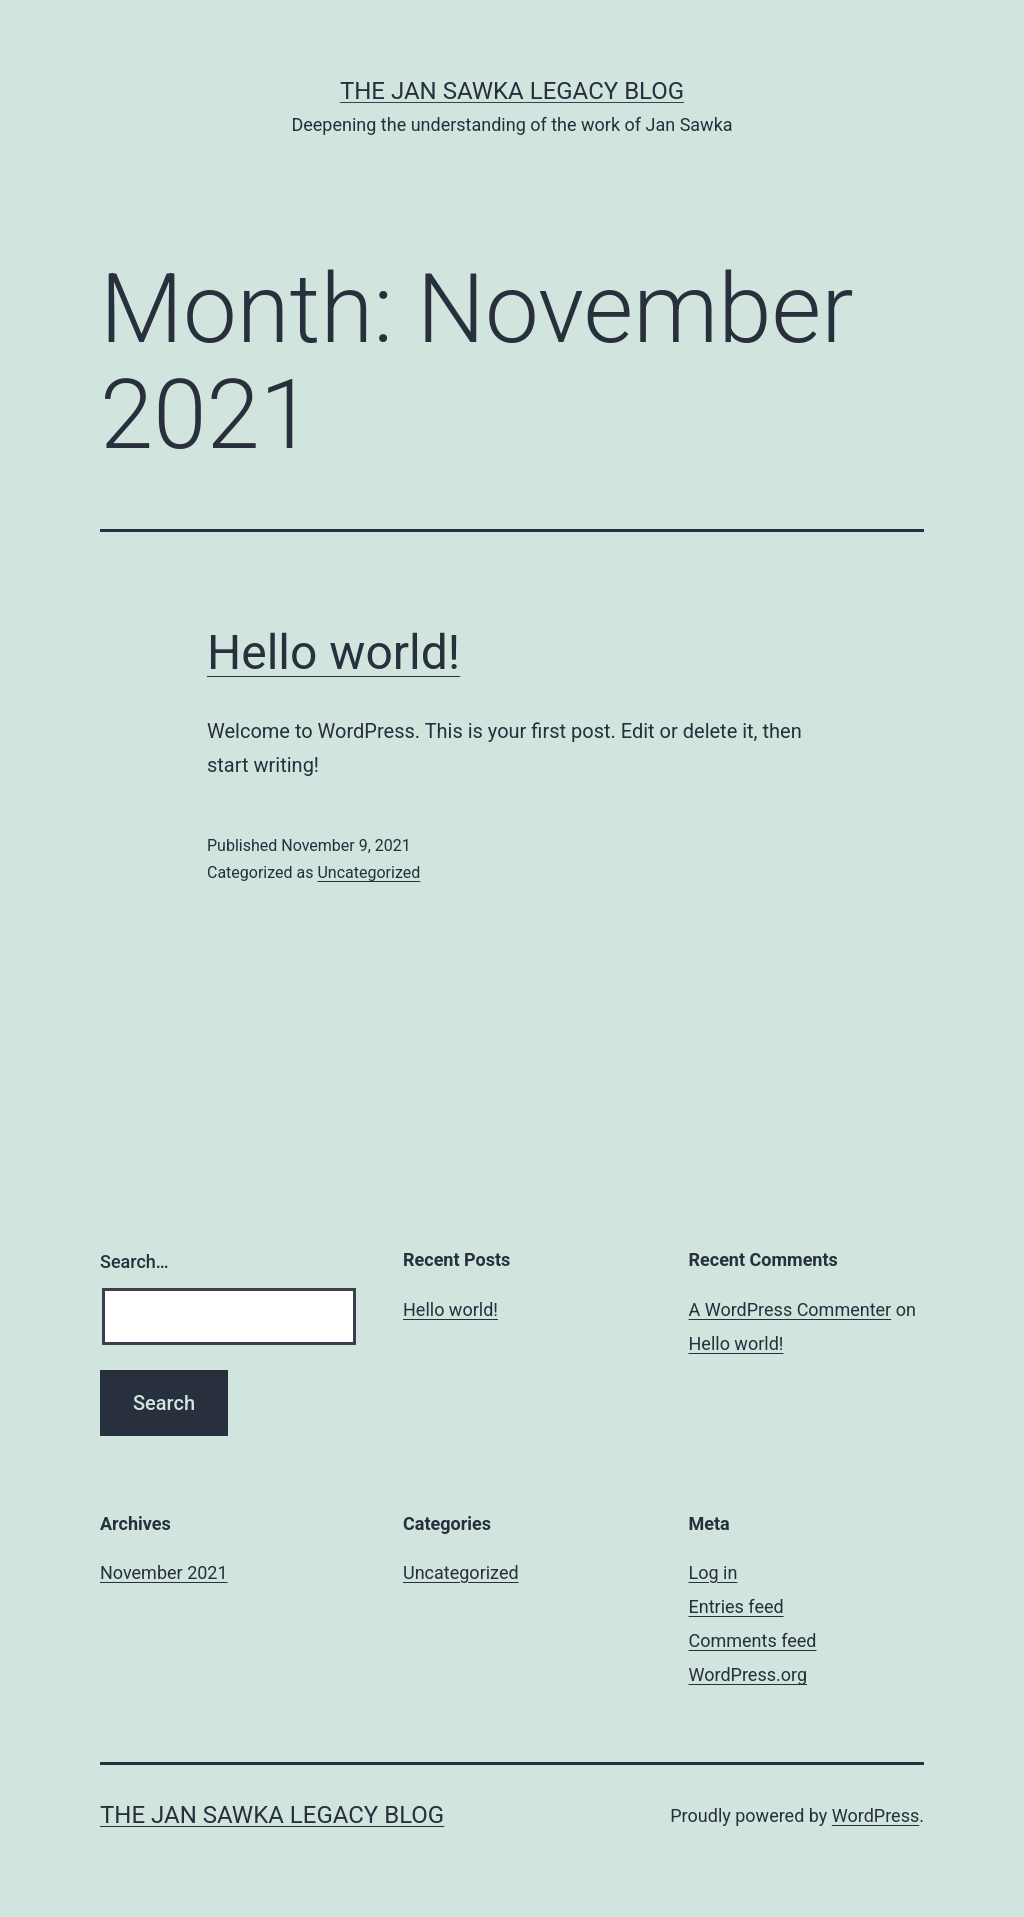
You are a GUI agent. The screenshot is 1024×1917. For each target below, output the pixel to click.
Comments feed (753, 1640)
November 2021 (164, 1572)
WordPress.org (748, 1674)
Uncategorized (368, 872)
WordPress (875, 1815)
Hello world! (333, 652)
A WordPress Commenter (790, 1309)
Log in (713, 1572)
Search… (134, 1261)
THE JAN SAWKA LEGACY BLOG (512, 91)
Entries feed (736, 1606)
